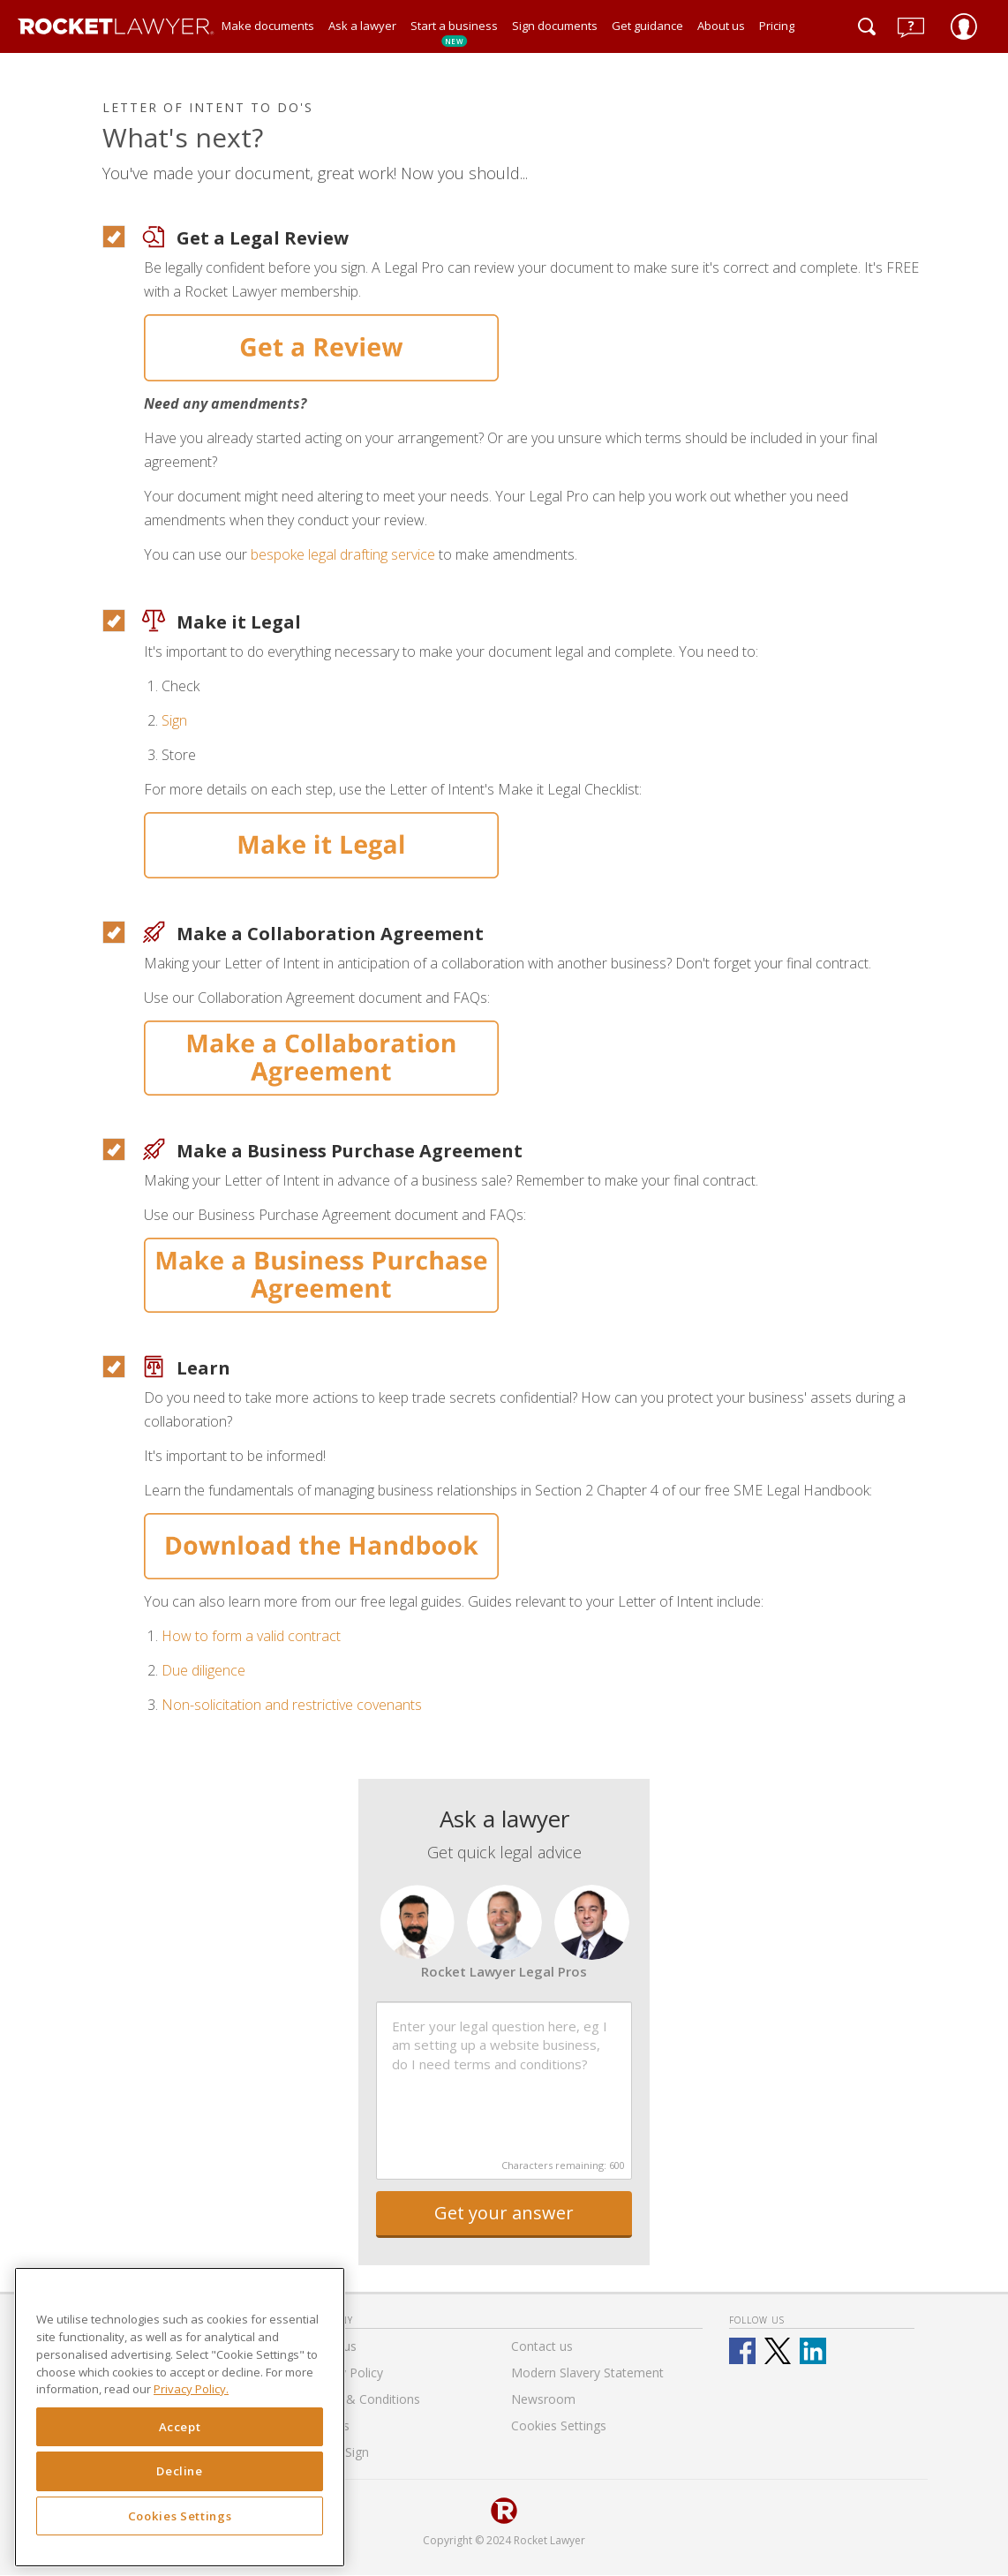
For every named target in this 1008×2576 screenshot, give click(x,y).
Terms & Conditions (362, 2399)
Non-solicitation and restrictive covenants (292, 1704)
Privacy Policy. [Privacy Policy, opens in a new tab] (191, 2389)
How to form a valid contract (251, 1636)
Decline (179, 2471)
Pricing (776, 26)
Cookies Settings (180, 2516)
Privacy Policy (344, 2372)
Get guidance (647, 26)
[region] (179, 2417)
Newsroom (543, 2399)
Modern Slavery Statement (587, 2372)
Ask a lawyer (362, 26)
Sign (174, 720)
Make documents (268, 26)
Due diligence (203, 1670)
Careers (327, 2425)
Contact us (542, 2346)
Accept (180, 2427)
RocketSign (337, 2452)
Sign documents (555, 26)
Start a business (454, 32)
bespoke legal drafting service (343, 554)
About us (721, 26)
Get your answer (504, 2213)
